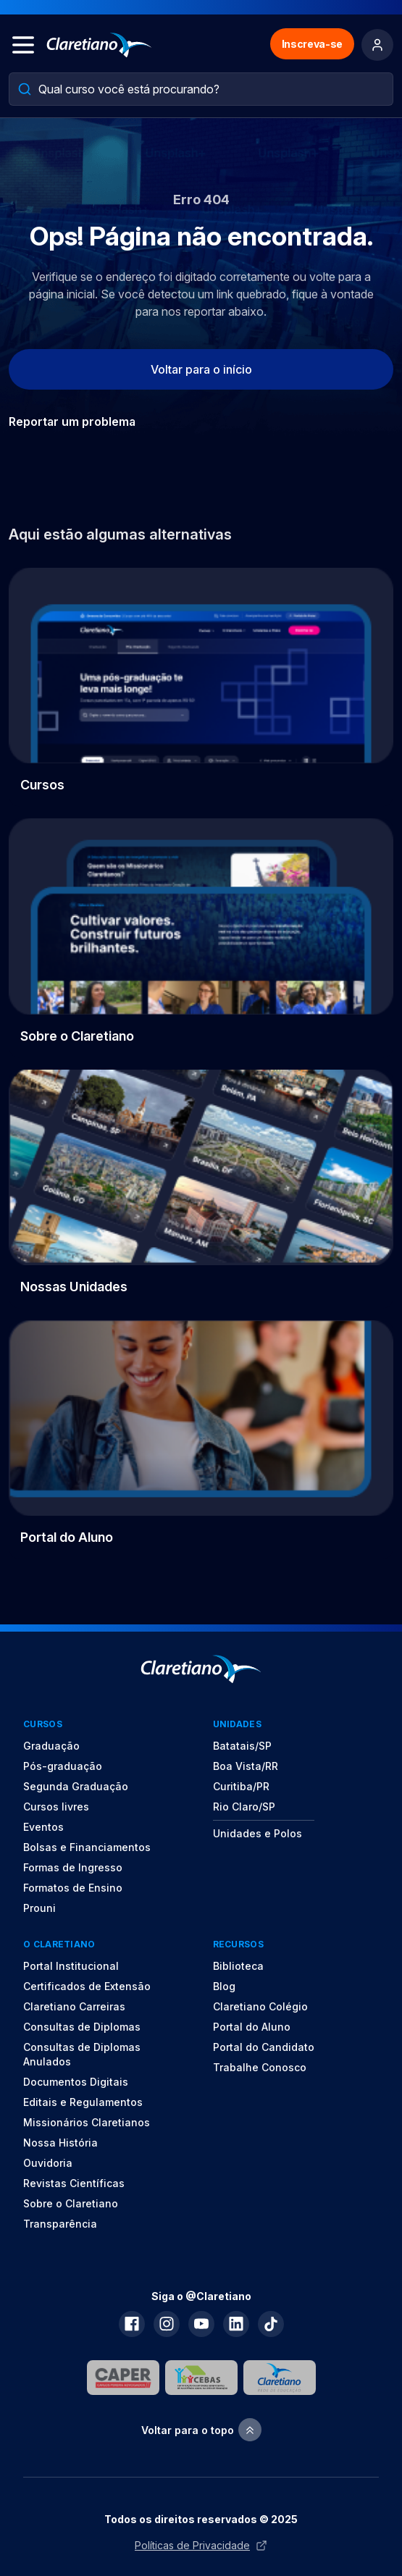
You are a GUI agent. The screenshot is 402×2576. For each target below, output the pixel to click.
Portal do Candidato (263, 2047)
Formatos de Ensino (72, 1887)
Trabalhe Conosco (259, 2067)
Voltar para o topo (201, 2430)
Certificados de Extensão (87, 1986)
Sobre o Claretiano (70, 2203)
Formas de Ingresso (72, 1867)
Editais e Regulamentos (83, 2102)
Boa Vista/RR (245, 1766)
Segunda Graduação (75, 1786)
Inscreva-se (312, 44)
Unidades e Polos (257, 1833)
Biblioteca (238, 1966)
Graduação (51, 1746)
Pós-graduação (62, 1766)
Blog (224, 1986)
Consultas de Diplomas (82, 2027)
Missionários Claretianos (86, 2122)
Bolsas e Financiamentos (87, 1847)
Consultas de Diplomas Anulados (82, 2054)
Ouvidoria (47, 2163)
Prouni (39, 1908)
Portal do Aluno (251, 2027)
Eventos (43, 1827)
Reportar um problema (72, 421)
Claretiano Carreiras (74, 2006)
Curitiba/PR (241, 1786)
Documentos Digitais (75, 2082)
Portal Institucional (71, 1966)
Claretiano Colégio (260, 2006)
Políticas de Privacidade (201, 2545)
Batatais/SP (242, 1746)
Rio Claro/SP (244, 1806)
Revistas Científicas (74, 2183)
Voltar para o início (201, 369)
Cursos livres (56, 1806)
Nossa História (60, 2142)
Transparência (60, 2224)
